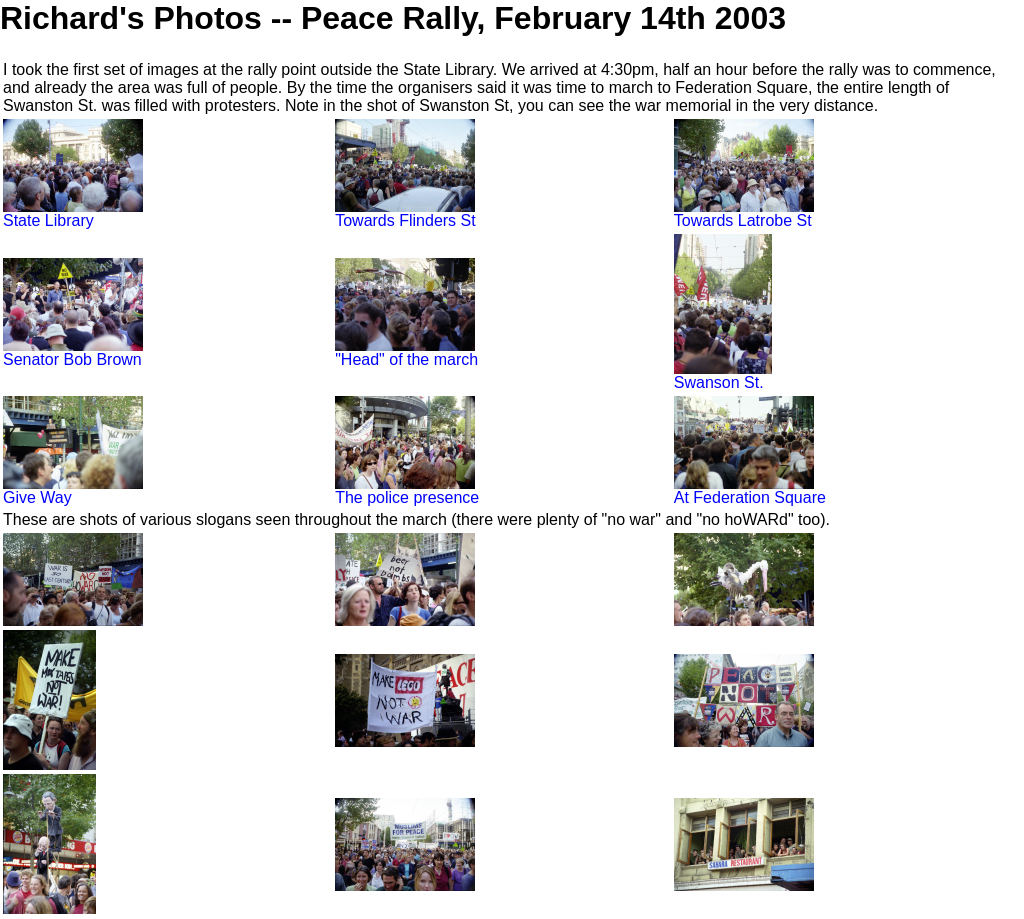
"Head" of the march (406, 352)
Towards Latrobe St (744, 213)
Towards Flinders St (405, 213)
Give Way (73, 490)
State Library (73, 213)
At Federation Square (750, 490)
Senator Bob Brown (73, 352)
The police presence (407, 490)
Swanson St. (723, 375)
